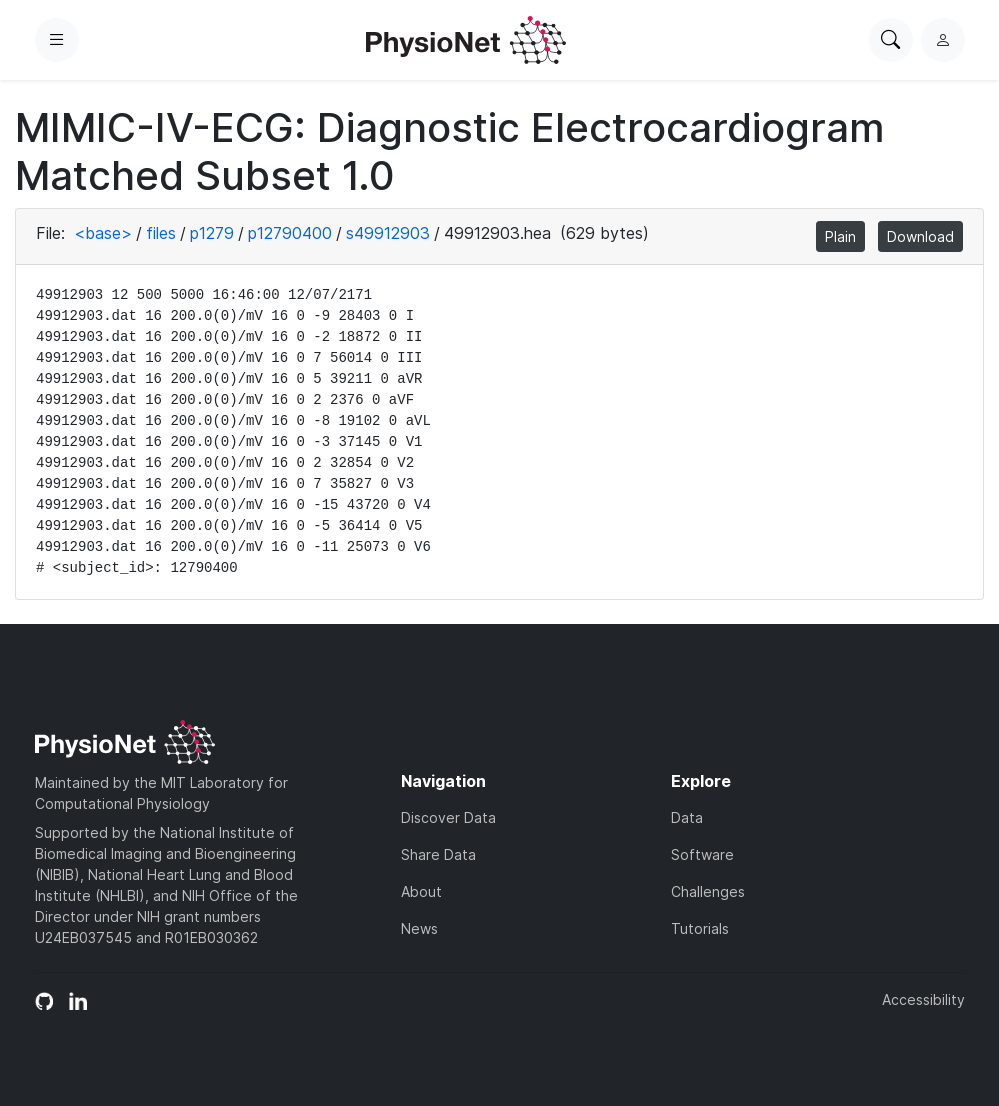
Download (920, 236)
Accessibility (923, 999)
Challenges (708, 891)
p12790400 (290, 233)
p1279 (212, 233)
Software (702, 854)
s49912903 (388, 233)
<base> (103, 233)
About (421, 891)
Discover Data (448, 817)
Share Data (438, 854)
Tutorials (700, 928)
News (419, 928)
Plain (840, 236)
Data (687, 817)
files (161, 233)
